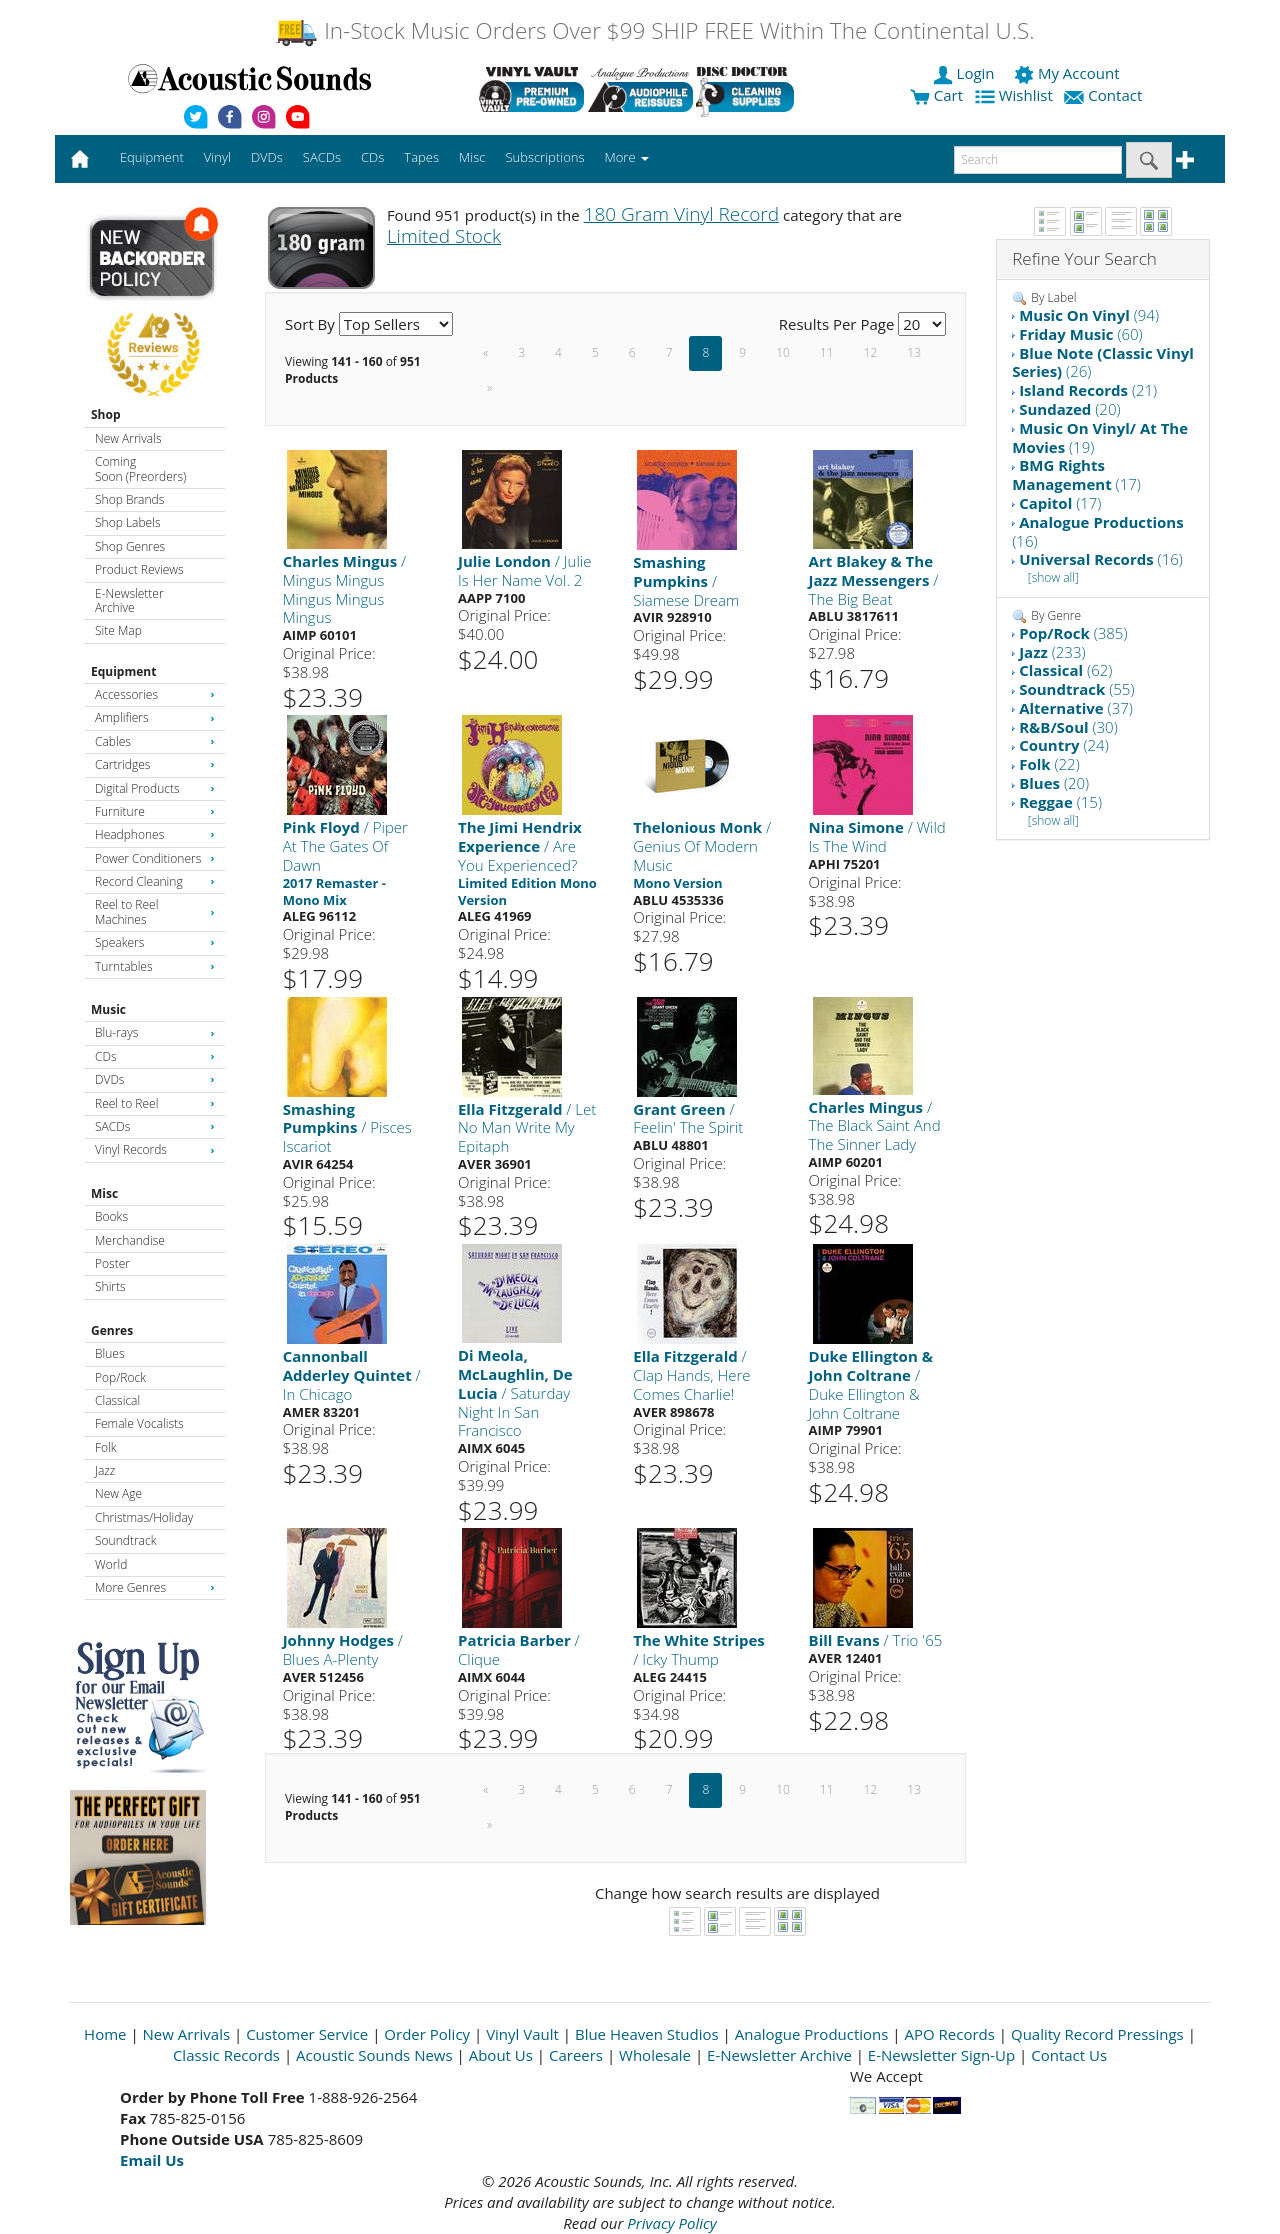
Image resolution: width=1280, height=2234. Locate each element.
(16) (1097, 531)
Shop (106, 414)
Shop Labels (127, 522)
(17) (1076, 474)
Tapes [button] (421, 157)
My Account (1068, 73)
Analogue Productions (812, 2034)
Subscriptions (544, 157)
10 (783, 352)
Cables (155, 741)
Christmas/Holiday (144, 1517)
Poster (112, 1263)
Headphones (155, 834)
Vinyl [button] (217, 157)
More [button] (627, 157)
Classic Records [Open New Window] (226, 2055)
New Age (118, 1493)
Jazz (105, 1470)
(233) (1052, 652)
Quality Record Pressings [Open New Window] (1097, 2034)
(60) (1081, 334)
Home (105, 2034)
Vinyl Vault (522, 2034)
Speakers (155, 942)
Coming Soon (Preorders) (140, 468)
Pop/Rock (120, 1377)
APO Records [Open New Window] (950, 2034)
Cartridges (155, 764)
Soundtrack (125, 1540)
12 (871, 352)
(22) (1049, 764)
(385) (1073, 633)
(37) (1076, 708)
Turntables (155, 966)
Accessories (155, 694)
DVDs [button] (267, 157)
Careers (576, 2055)
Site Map (118, 630)
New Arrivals (128, 438)
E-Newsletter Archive (129, 600)
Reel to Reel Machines (155, 911)
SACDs (155, 1126)
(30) (1068, 727)
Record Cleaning (155, 881)
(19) (1100, 437)
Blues (110, 1353)
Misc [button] (472, 157)
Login (966, 73)
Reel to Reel (155, 1103)
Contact (1105, 95)
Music (108, 1009)
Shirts (110, 1286)
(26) (1103, 362)
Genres (112, 1330)
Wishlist (1016, 95)
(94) (1089, 315)
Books (111, 1216)
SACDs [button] (322, 157)
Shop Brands (129, 499)
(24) (1064, 745)
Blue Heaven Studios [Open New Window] (647, 2034)
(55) (1076, 689)
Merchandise (130, 1240)
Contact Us (1069, 2055)
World (111, 1564)
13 (914, 352)
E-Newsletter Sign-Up (941, 2055)
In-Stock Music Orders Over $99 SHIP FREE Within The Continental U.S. (654, 30)
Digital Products (155, 788)
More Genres (155, 1587)
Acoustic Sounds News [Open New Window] (374, 2055)
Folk (106, 1447)
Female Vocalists (139, 1423)
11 (827, 352)
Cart (936, 95)
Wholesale (655, 2055)
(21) (1088, 390)
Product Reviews (139, 569)
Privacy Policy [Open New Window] (671, 2223)
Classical (117, 1400)
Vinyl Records (155, 1149)
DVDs (155, 1079)
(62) (1065, 670)
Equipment (123, 671)
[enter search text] (1038, 160)
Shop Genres (130, 546)
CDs (155, 1056)
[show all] (1053, 577)
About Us (501, 2055)
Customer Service (307, 2034)
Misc (104, 1193)
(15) (1060, 802)
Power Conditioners (155, 858)
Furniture (155, 811)
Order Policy (427, 2034)
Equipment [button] (152, 157)
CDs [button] (372, 157)
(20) (1069, 409)
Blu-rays (155, 1032)
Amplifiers (155, 717)
